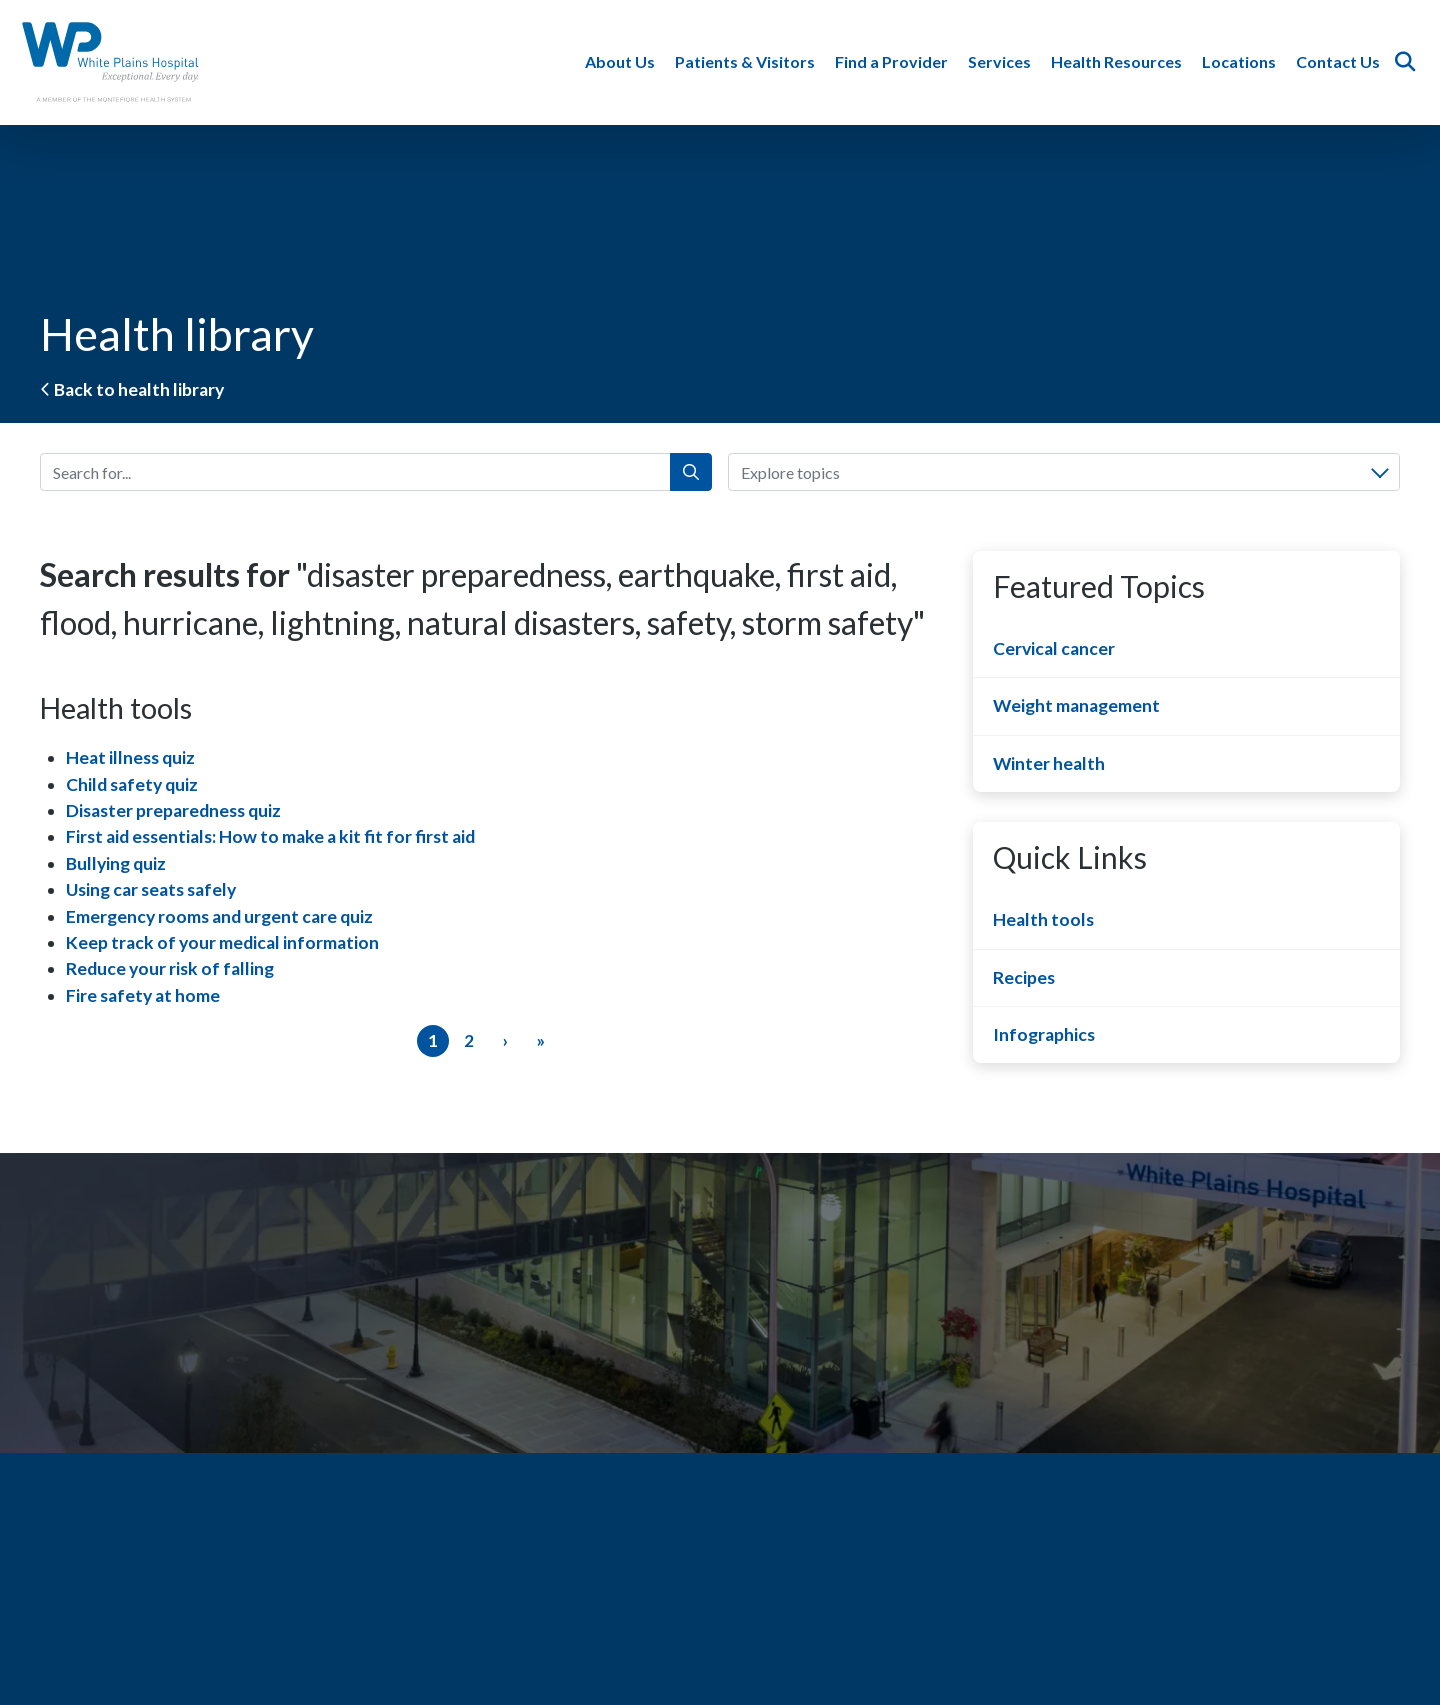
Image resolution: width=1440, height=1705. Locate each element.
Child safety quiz (132, 784)
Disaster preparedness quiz (173, 810)
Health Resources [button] (1118, 61)
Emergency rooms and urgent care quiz (219, 916)
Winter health (1049, 763)
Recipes (1024, 977)
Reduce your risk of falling (170, 968)
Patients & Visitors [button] (747, 61)
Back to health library (132, 389)
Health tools (1043, 919)
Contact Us (1340, 61)
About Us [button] (622, 61)
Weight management (1076, 705)
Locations (1241, 61)
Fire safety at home (143, 995)
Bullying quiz (116, 863)
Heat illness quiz (130, 757)
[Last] (541, 1041)
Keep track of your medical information (222, 942)
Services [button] (1001, 61)
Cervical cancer (1054, 648)
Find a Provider (893, 61)
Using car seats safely (151, 889)
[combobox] (1064, 472)
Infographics (1044, 1034)
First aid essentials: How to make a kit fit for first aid (270, 836)
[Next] (505, 1041)
